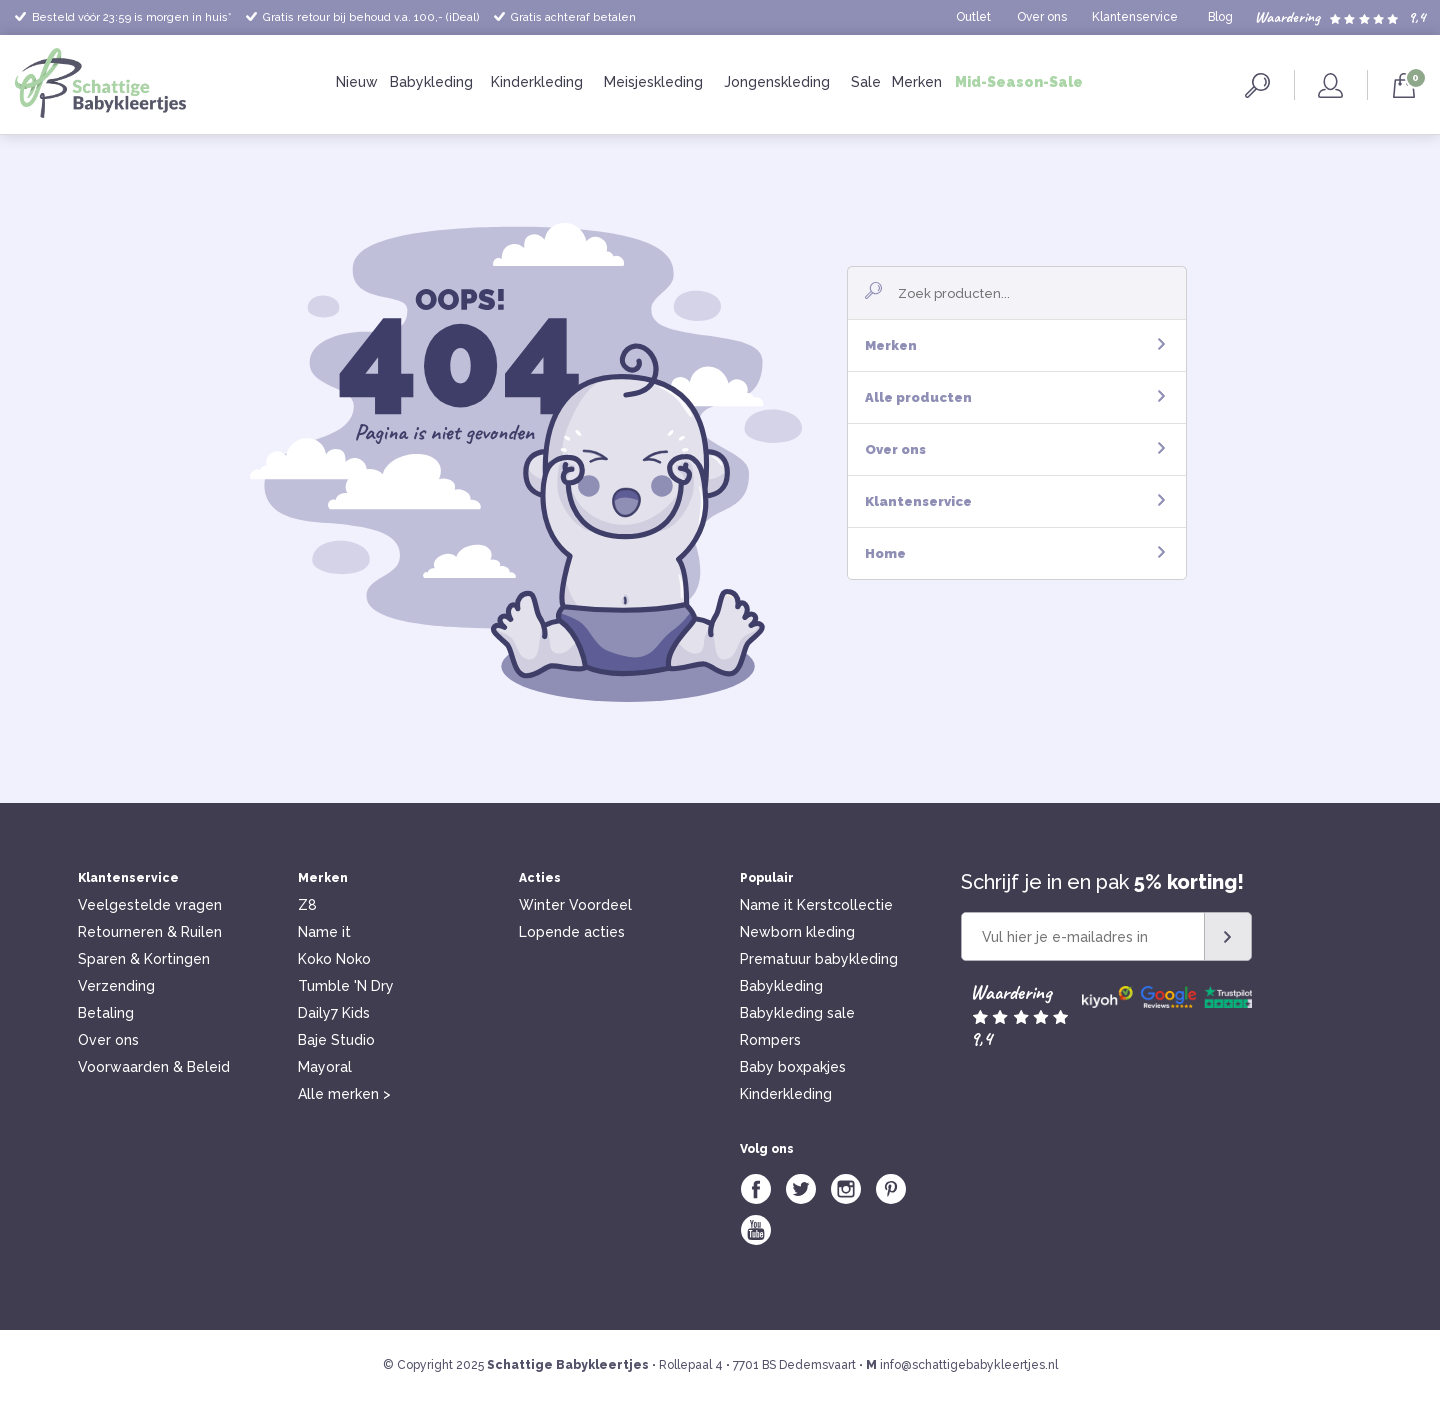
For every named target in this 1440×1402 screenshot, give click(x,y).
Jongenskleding (777, 82)
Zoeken (1257, 85)
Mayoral (325, 1067)
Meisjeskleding (653, 82)
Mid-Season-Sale (1019, 82)
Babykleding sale (797, 1013)
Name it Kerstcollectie (816, 905)
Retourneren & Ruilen (150, 932)
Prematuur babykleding (819, 959)
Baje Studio (336, 1040)
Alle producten (1015, 397)
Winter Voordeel (575, 905)
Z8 (307, 905)
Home (1015, 553)
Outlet (973, 17)
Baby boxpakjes (793, 1067)
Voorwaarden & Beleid (154, 1067)
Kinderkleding (537, 82)
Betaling (106, 1013)
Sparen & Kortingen (144, 959)
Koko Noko (334, 959)
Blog (1220, 17)
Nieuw (357, 82)
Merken (917, 82)
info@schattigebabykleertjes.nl (969, 1365)
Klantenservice (1135, 17)
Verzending (116, 986)
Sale (866, 82)
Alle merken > (344, 1094)
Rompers (770, 1040)
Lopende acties (572, 932)
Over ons (1042, 17)
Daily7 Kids (334, 1013)
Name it (324, 932)
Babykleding (431, 82)
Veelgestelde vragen (150, 905)
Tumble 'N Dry (346, 986)
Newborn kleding (797, 932)
